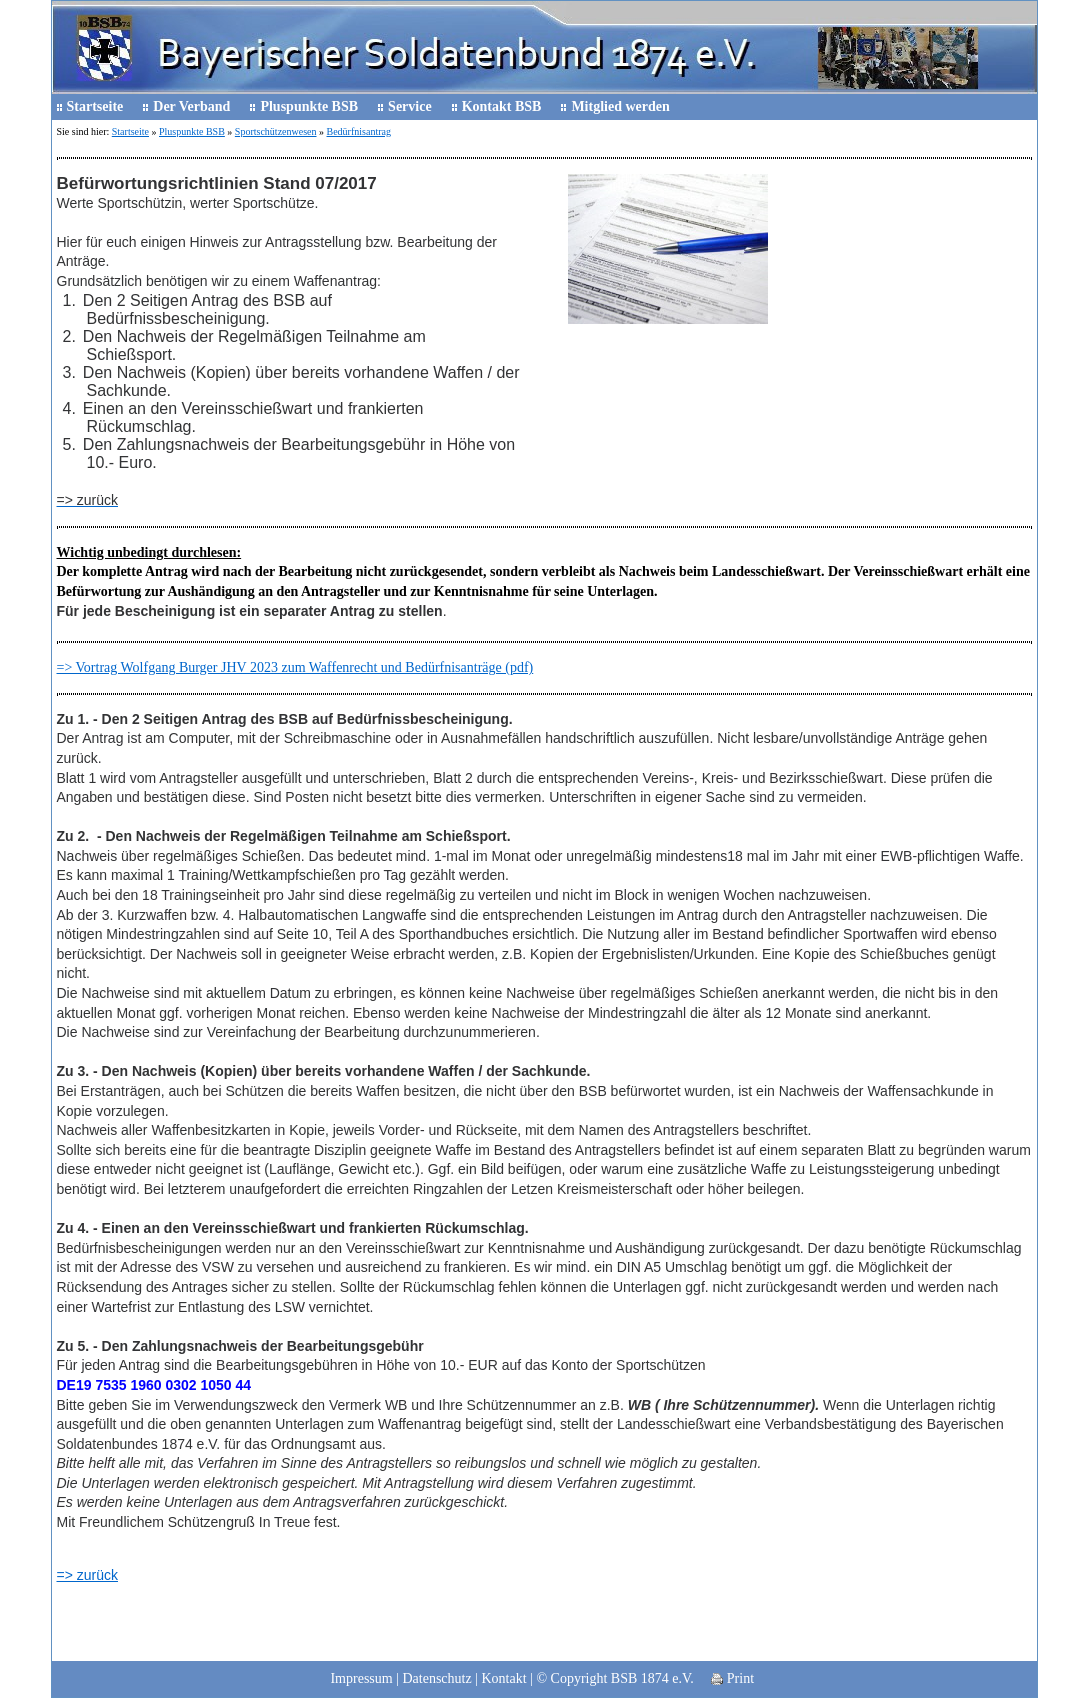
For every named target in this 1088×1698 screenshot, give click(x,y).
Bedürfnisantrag (359, 131)
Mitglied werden (620, 106)
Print (732, 1678)
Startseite (95, 106)
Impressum (361, 1678)
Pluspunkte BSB (309, 106)
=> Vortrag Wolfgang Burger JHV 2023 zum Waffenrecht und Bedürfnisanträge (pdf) (295, 667)
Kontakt (504, 1678)
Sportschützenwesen (276, 131)
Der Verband (191, 106)
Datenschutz (436, 1678)
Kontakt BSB (502, 106)
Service (410, 106)
